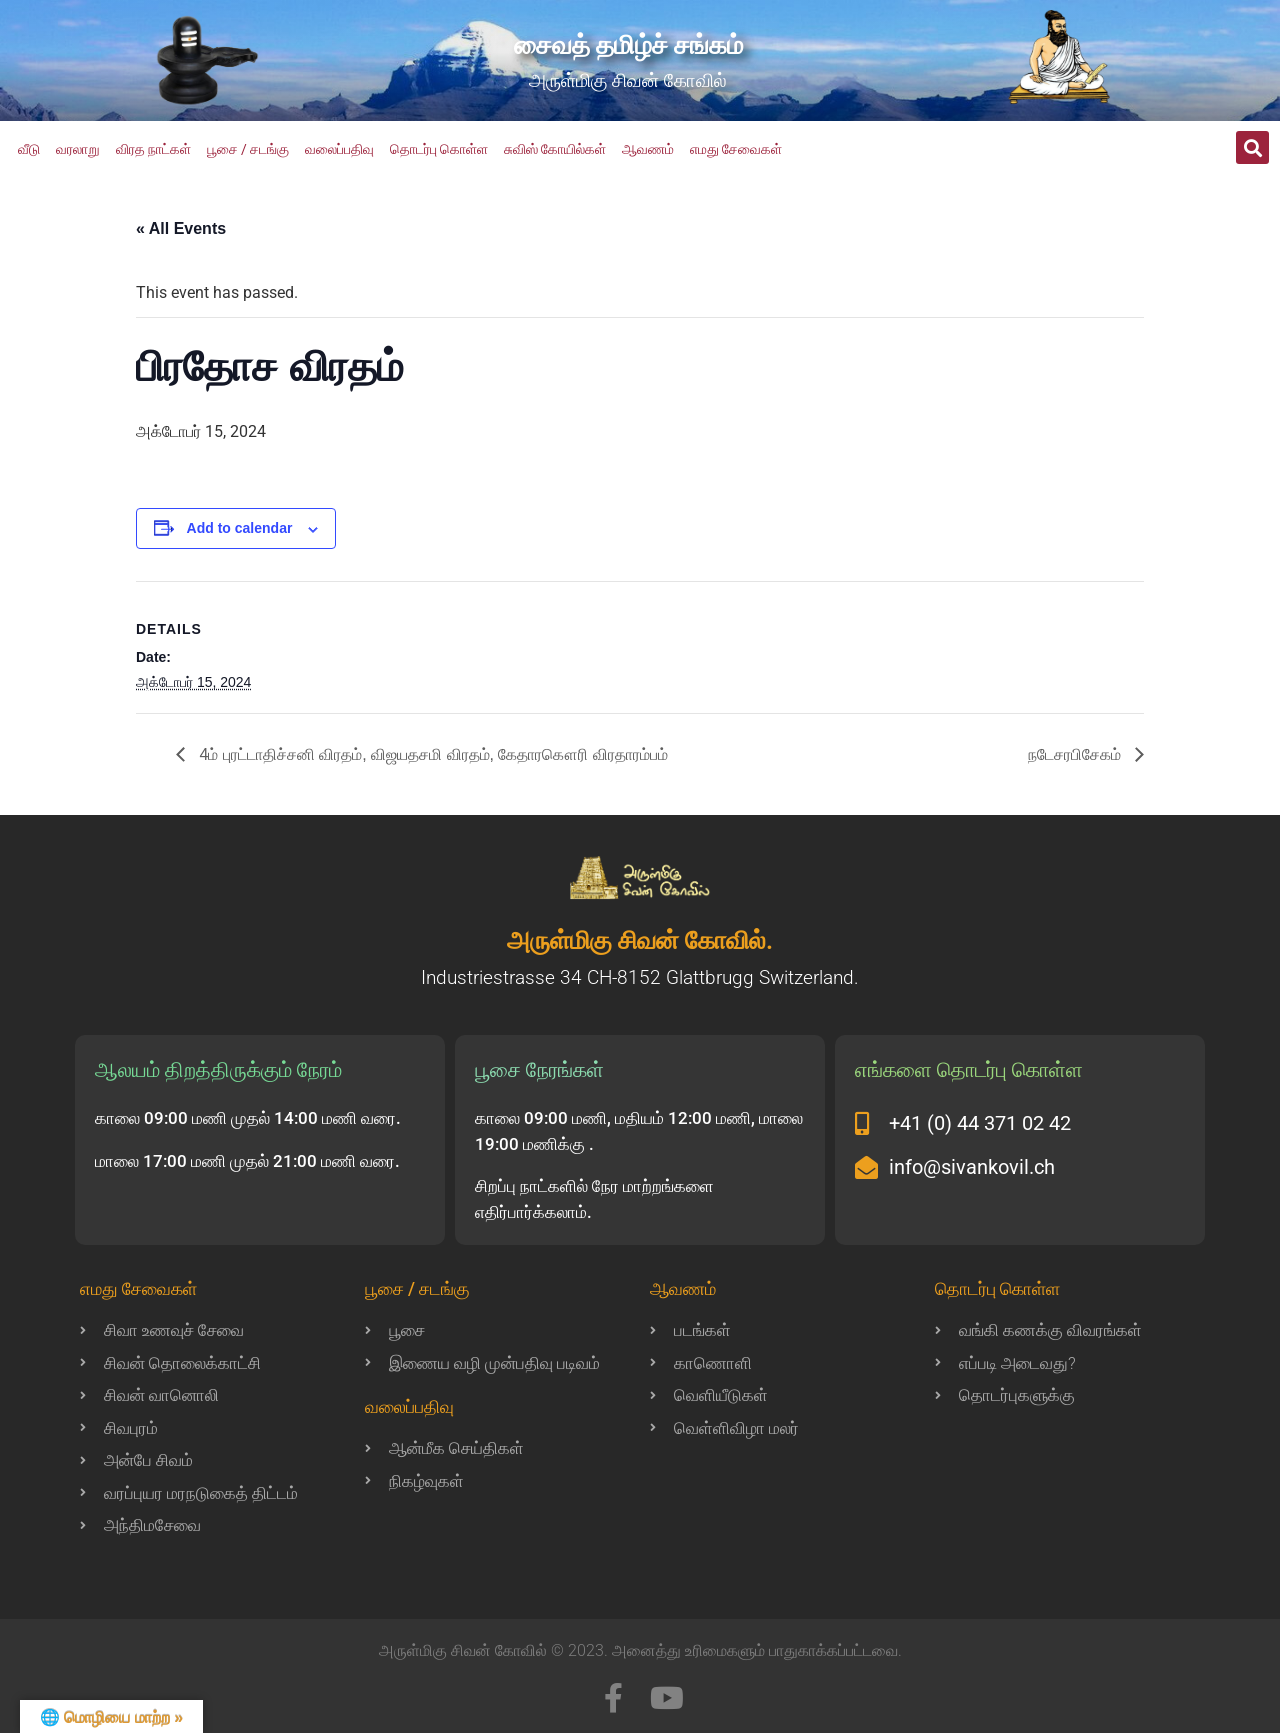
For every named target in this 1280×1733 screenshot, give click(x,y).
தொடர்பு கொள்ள (439, 149)
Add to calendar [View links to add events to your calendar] (240, 528)
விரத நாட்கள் (153, 149)
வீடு (29, 149)
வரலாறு (78, 149)
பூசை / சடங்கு (248, 149)
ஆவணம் (648, 149)
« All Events (181, 228)
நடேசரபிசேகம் (1076, 754)
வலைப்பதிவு (339, 149)
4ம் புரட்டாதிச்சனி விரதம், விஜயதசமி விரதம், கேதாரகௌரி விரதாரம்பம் (431, 754)
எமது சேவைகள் (736, 149)
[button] (1252, 147)
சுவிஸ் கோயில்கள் (555, 149)
